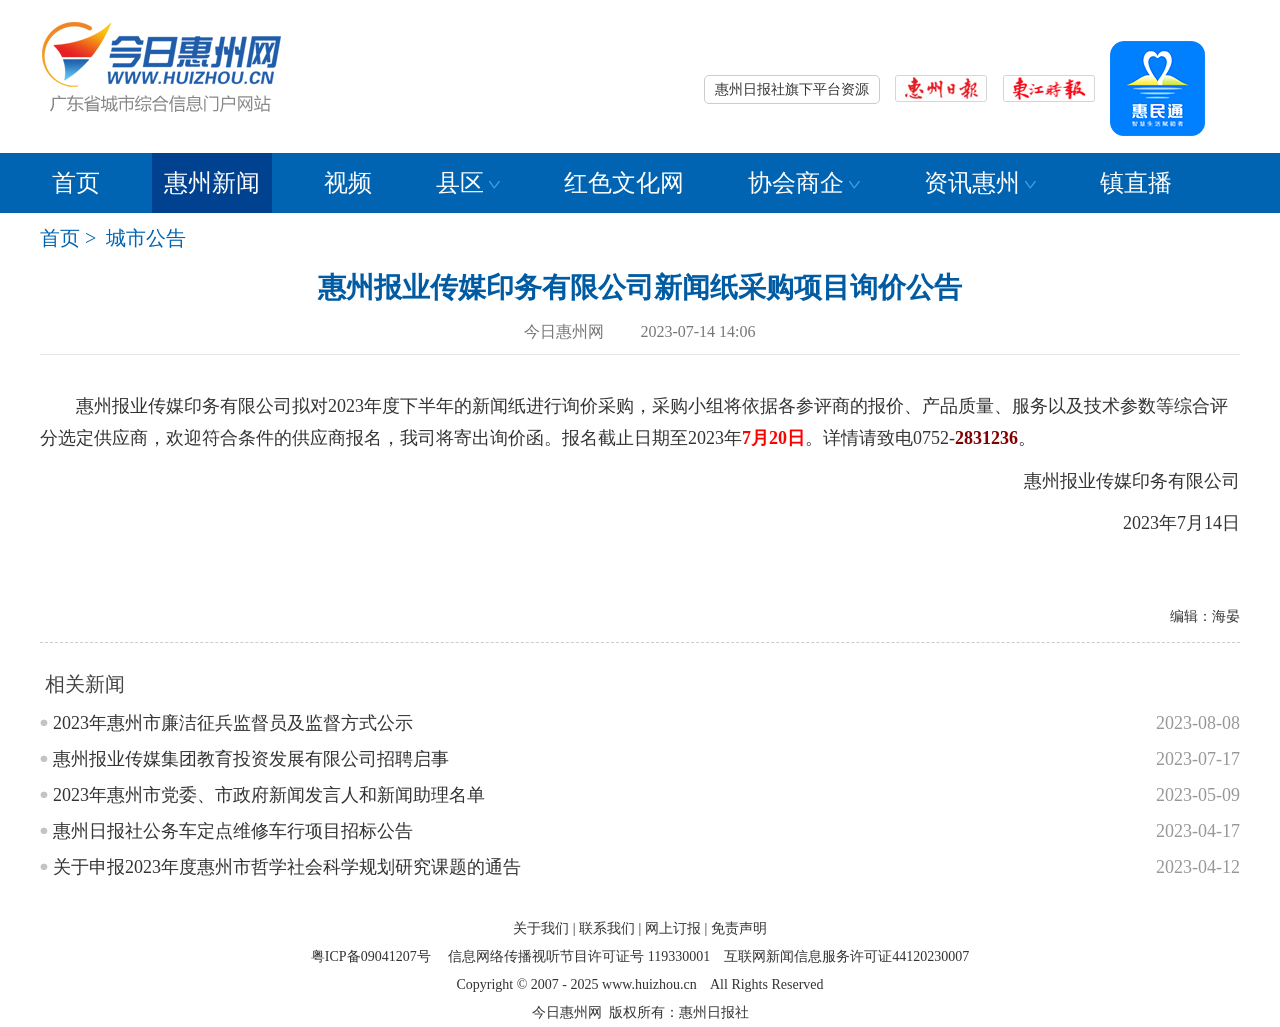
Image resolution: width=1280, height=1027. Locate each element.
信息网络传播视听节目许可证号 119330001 (579, 956)
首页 (76, 183)
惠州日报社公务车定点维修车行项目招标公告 (233, 831)
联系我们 (607, 928)
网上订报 (673, 928)
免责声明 (739, 928)
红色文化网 (624, 183)
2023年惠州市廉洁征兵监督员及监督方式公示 (233, 723)
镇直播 (1136, 183)
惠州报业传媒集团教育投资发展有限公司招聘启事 (251, 759)
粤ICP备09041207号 (371, 956)
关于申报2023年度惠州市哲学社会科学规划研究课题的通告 (287, 867)
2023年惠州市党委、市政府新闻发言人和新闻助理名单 (269, 795)
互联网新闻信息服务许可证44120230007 (846, 956)
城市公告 (146, 238)
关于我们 (541, 928)
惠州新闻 (212, 183)
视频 (348, 183)
